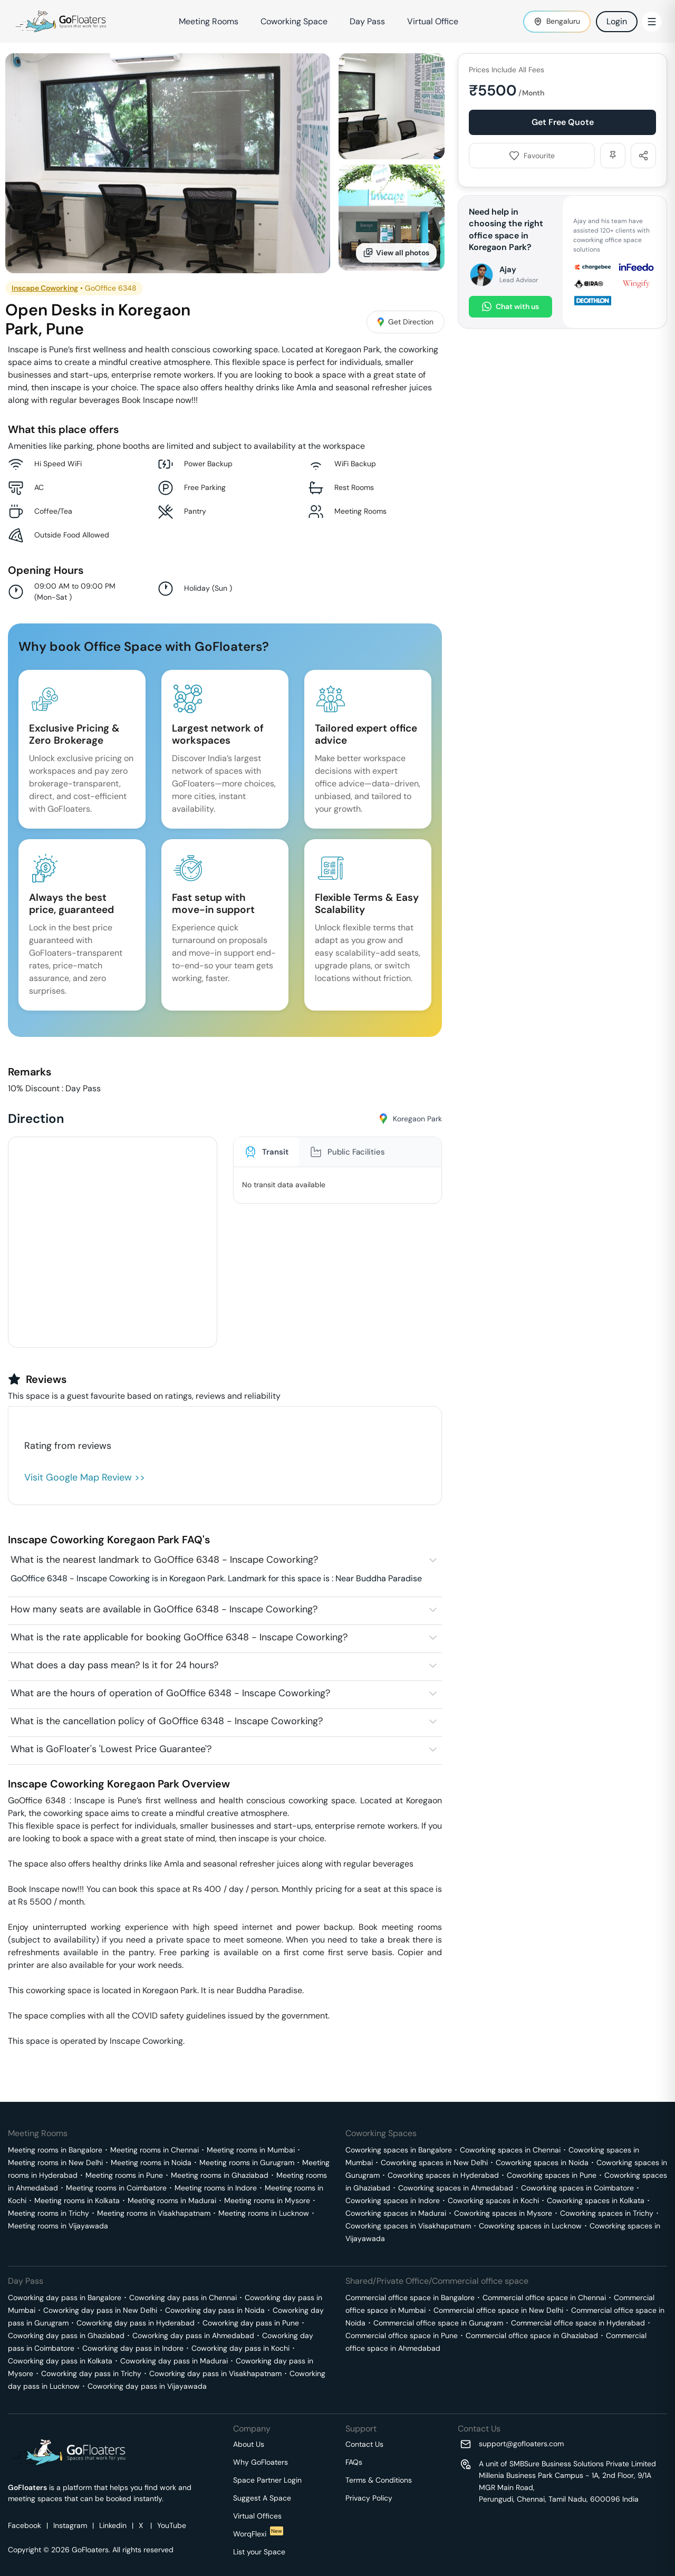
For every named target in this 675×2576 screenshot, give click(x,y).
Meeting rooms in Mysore (267, 2200)
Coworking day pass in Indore (133, 2348)
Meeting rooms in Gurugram (246, 2162)
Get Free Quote (563, 122)
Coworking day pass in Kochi (240, 2348)
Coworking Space (294, 21)
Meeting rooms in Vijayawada (58, 2226)
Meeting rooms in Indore (216, 2188)
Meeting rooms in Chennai (154, 2150)
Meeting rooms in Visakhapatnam (153, 2213)
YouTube (171, 2525)
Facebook (24, 2525)
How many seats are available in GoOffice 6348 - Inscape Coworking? (164, 1609)
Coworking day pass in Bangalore (64, 2297)
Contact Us (364, 2444)
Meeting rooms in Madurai (172, 2200)
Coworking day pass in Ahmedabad (193, 2335)
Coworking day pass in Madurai (174, 2361)
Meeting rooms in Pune (124, 2175)
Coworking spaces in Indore (392, 2200)
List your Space (259, 2551)
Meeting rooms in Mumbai (251, 2150)
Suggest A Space (262, 2498)
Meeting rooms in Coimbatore (116, 2188)
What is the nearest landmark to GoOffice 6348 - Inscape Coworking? (164, 1559)
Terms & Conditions (378, 2480)
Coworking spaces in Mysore (503, 2213)
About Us (248, 2444)
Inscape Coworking (45, 288)
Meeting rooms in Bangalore (55, 2150)
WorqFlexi (258, 2534)
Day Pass (367, 21)
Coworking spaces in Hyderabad (443, 2175)
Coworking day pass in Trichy (91, 2373)
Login (616, 21)
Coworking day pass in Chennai (183, 2297)
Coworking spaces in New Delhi (434, 2162)
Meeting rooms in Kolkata (77, 2200)
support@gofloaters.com (521, 2443)
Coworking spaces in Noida (542, 2162)
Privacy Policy (368, 2498)
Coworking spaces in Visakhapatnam (408, 2226)
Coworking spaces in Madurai (395, 2213)
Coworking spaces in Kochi (493, 2200)
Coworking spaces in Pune (551, 2175)
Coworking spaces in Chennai (510, 2150)
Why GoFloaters (260, 2462)
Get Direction (405, 321)
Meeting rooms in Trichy (48, 2213)
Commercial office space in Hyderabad (578, 2323)
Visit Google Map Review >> (84, 1477)
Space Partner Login (267, 2480)
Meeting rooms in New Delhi (55, 2162)
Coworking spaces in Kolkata (595, 2200)
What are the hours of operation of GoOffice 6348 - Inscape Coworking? (170, 1693)
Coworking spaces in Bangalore (398, 2150)
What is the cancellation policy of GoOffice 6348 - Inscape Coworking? (167, 1721)
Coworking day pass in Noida (215, 2310)
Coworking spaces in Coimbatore (577, 2188)
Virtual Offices (257, 2516)
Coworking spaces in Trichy (606, 2213)
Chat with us (510, 307)
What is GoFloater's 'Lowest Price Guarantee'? (111, 1749)
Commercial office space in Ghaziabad (532, 2335)
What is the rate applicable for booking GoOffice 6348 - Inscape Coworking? (179, 1637)
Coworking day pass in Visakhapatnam (215, 2373)
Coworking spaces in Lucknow (530, 2226)
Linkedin (113, 2525)
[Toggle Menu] (652, 22)
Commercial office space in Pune (401, 2335)
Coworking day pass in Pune (250, 2323)
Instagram (70, 2525)
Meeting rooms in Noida (151, 2162)
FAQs (353, 2462)
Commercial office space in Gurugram (438, 2323)
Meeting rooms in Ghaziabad (219, 2175)
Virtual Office (432, 21)
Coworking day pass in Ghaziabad (66, 2335)
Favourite (532, 155)
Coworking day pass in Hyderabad (135, 2323)
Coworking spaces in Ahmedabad (455, 2188)
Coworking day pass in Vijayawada (147, 2386)
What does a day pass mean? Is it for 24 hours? (114, 1665)
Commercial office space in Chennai (544, 2297)
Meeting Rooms (208, 21)
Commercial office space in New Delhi (498, 2310)
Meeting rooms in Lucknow (263, 2213)
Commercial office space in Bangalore (410, 2297)
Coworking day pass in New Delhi (100, 2310)
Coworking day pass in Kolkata (60, 2361)
